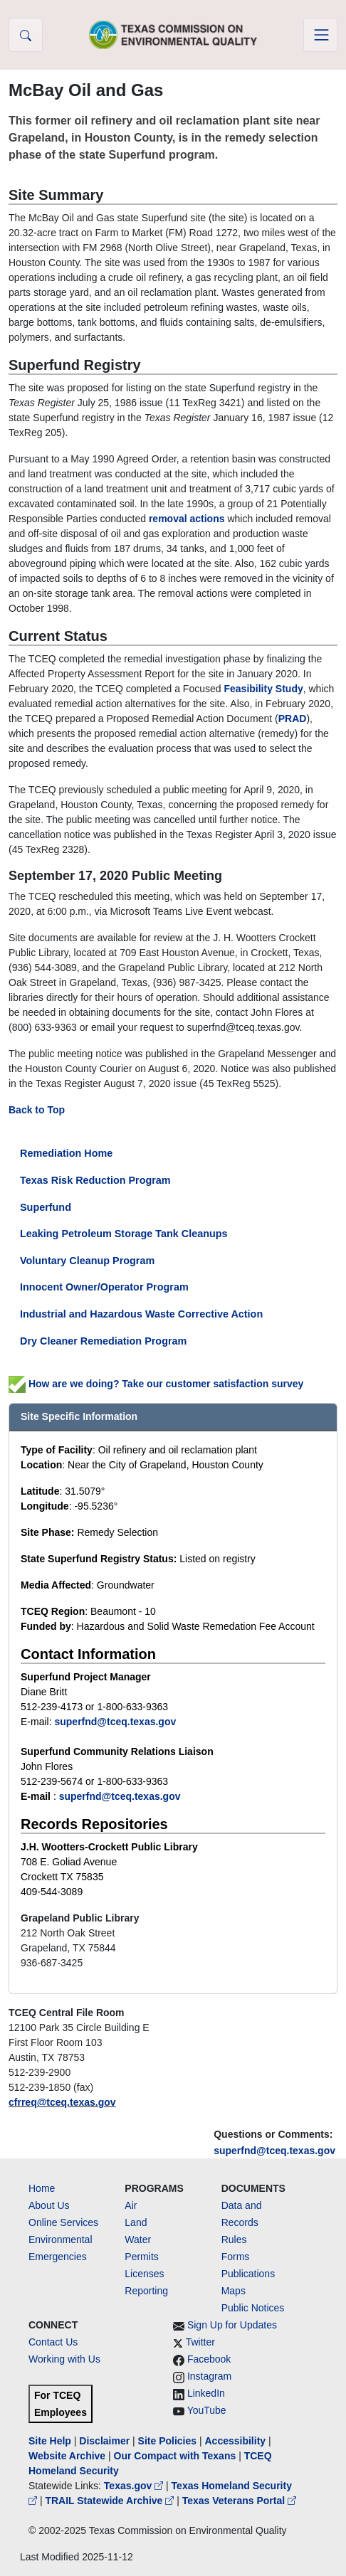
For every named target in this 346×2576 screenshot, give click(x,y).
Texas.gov (135, 2485)
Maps (233, 2290)
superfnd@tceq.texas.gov (274, 2150)
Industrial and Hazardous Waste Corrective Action (141, 1314)
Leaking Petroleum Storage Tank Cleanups (124, 1233)
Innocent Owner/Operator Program (104, 1287)
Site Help (49, 2441)
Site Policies (167, 2441)
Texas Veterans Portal (239, 2500)
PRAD (292, 718)
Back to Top (37, 1109)
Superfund (45, 1207)
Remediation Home (66, 1153)
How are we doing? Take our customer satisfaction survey (156, 1383)
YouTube (206, 2410)
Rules (234, 2239)
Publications (248, 2273)
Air (131, 2205)
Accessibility (236, 2441)
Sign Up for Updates (232, 2325)
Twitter (200, 2342)
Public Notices (253, 2307)
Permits (141, 2256)
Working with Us (64, 2359)
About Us (49, 2205)
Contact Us (53, 2342)
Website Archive (66, 2455)
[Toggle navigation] (320, 35)
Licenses (144, 2273)
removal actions (187, 518)
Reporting (146, 2290)
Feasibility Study (263, 688)
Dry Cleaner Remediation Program (103, 1341)
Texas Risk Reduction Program (95, 1180)
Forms (235, 2256)
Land (136, 2222)
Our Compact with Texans (175, 2455)
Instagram (209, 2376)
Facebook (209, 2359)
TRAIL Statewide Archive (111, 2500)
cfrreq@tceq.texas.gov (62, 2102)
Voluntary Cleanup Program (87, 1260)
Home (41, 2188)
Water (138, 2239)
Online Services (63, 2222)
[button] (26, 35)
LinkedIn (206, 2393)
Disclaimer (104, 2441)
